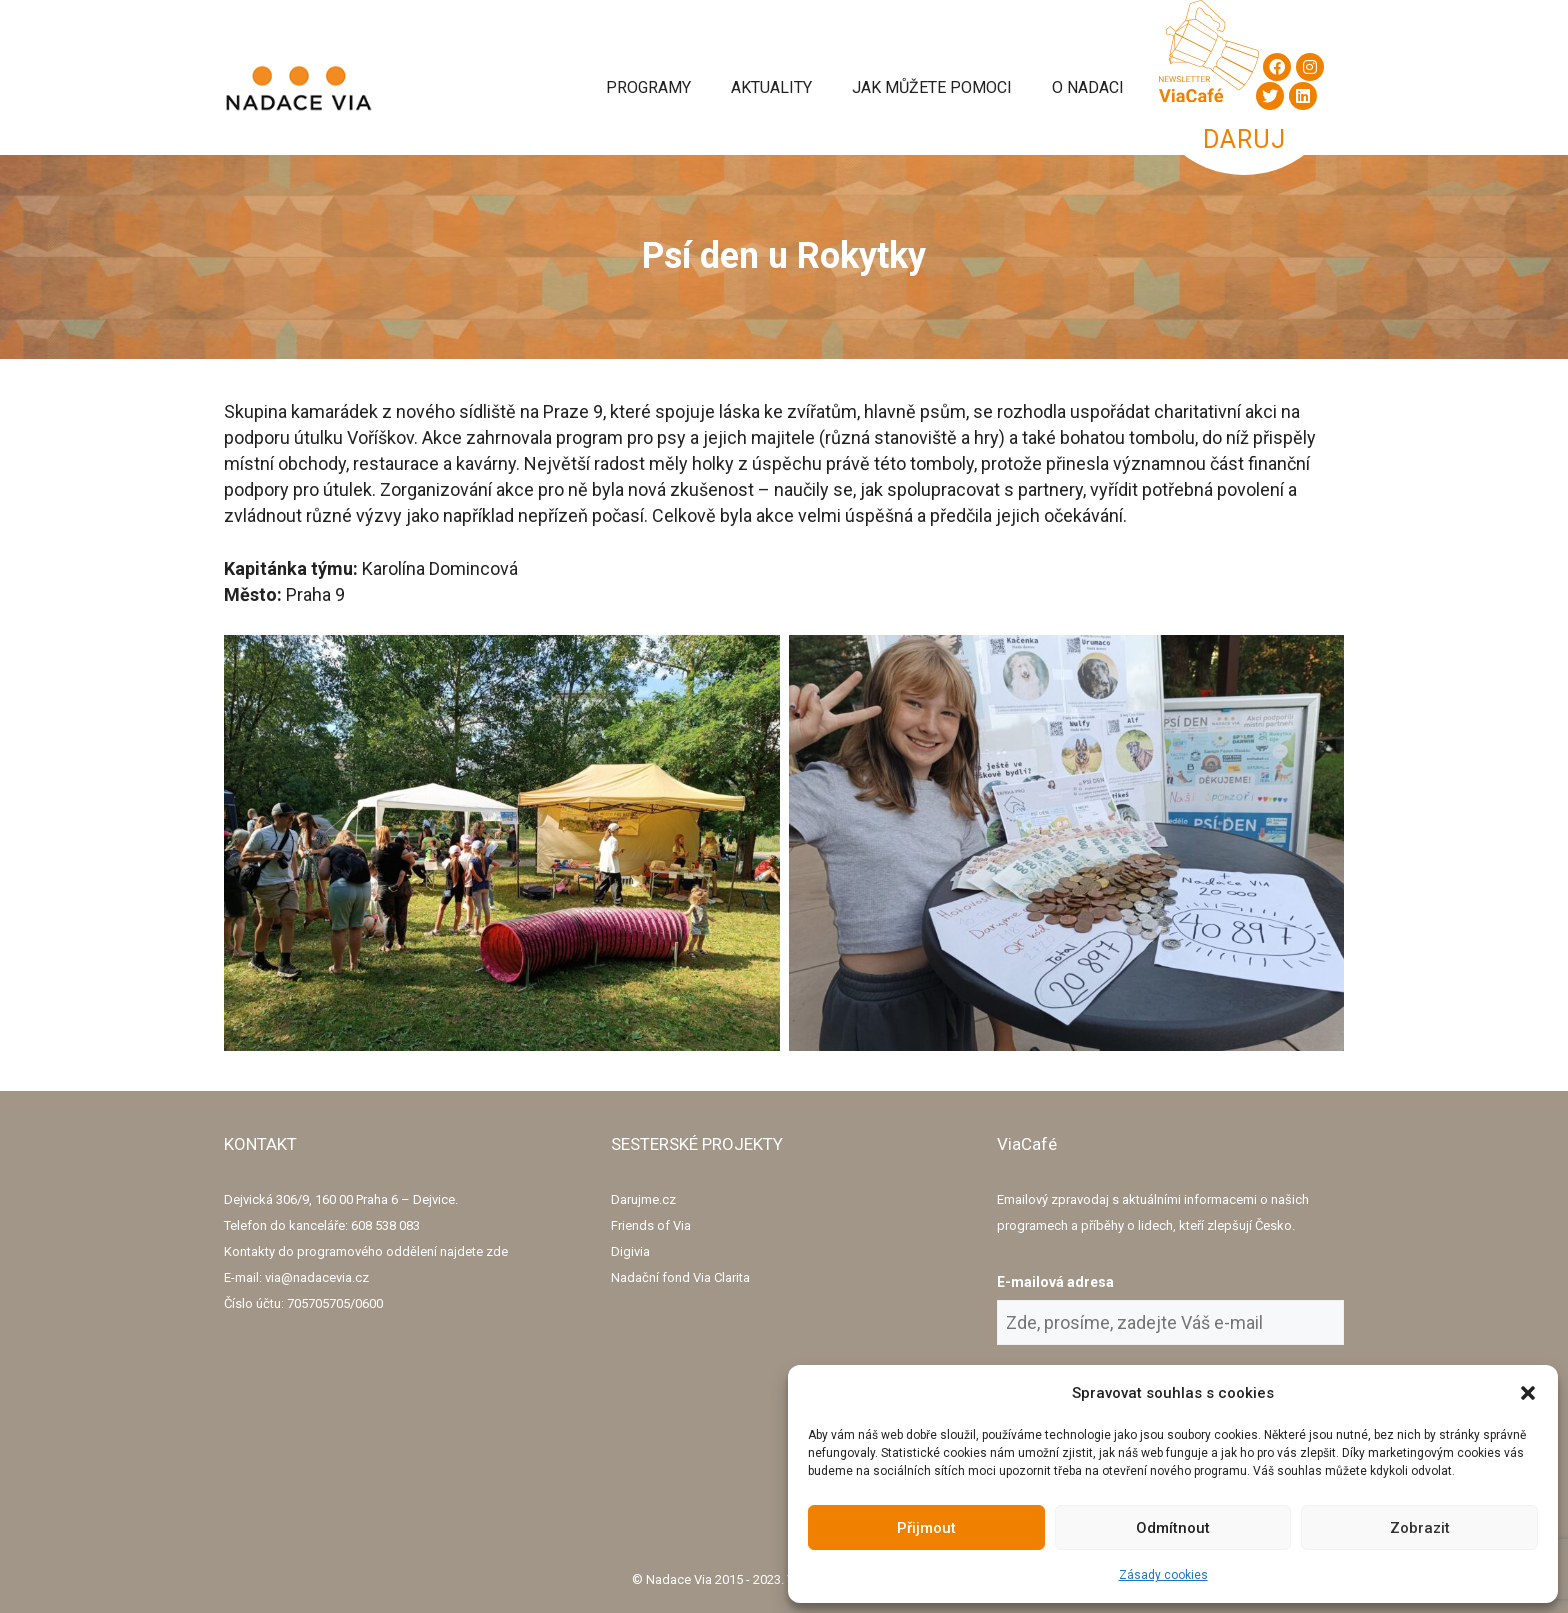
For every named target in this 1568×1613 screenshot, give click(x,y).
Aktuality (771, 87)
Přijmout (926, 1528)
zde (497, 1251)
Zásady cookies (1163, 1575)
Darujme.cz (643, 1199)
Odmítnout (1173, 1528)
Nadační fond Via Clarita (680, 1277)
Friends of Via (651, 1225)
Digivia (630, 1251)
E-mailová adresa (1055, 1282)
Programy (648, 87)
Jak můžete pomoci (932, 87)
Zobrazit (1420, 1528)
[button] (1528, 1393)
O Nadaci (1088, 87)
